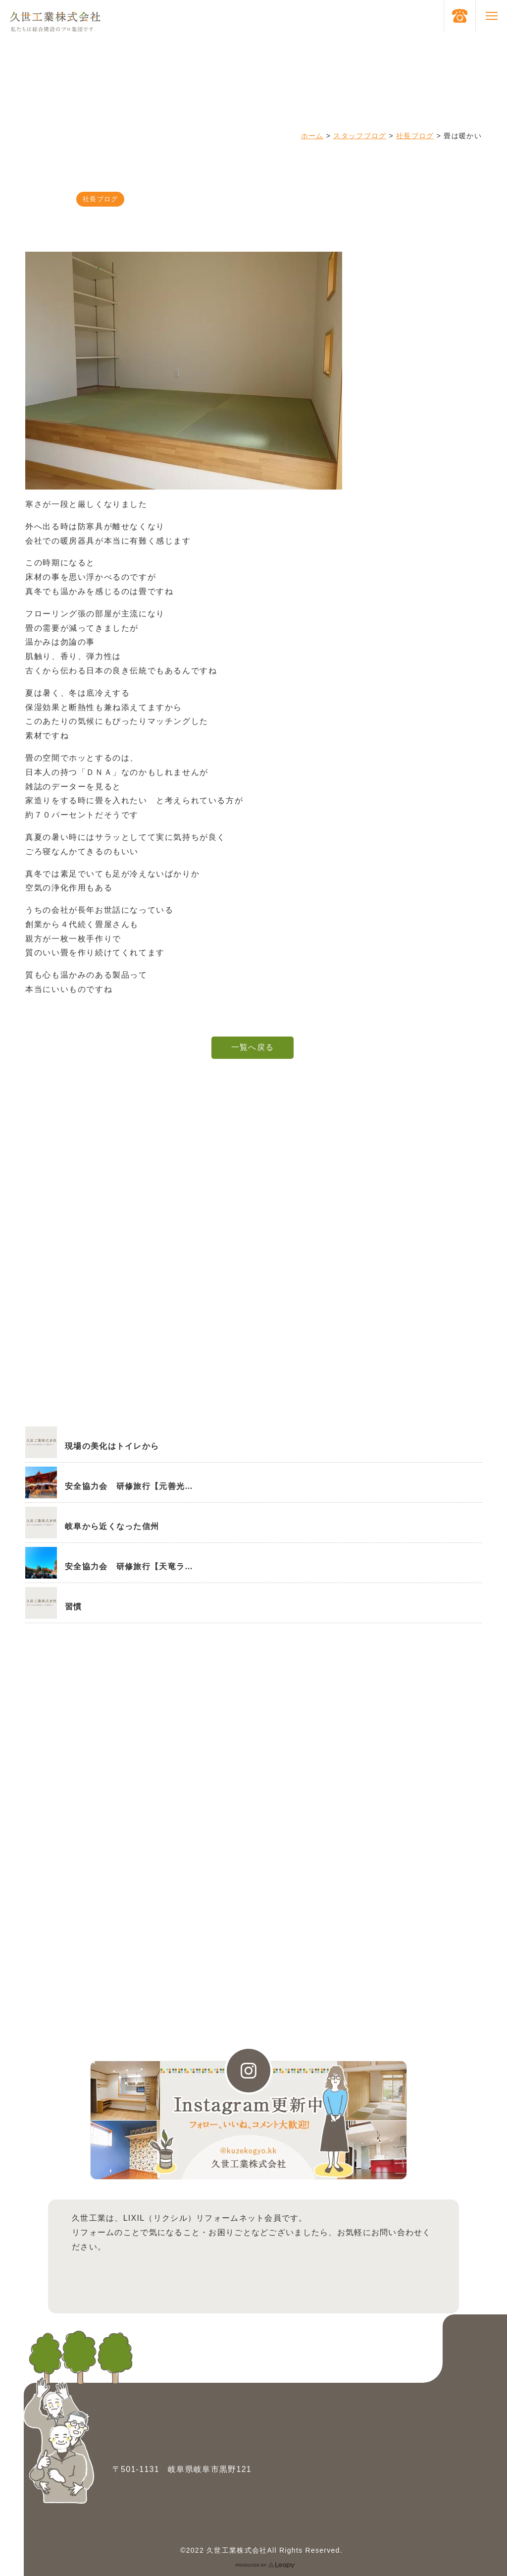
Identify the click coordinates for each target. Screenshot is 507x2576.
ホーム (312, 136)
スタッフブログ (359, 136)
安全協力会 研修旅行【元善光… (129, 1486)
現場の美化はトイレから (112, 1446)
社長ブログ (415, 136)
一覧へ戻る (252, 1047)
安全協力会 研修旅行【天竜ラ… (129, 1566)
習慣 (73, 1606)
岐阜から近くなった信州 (112, 1526)
